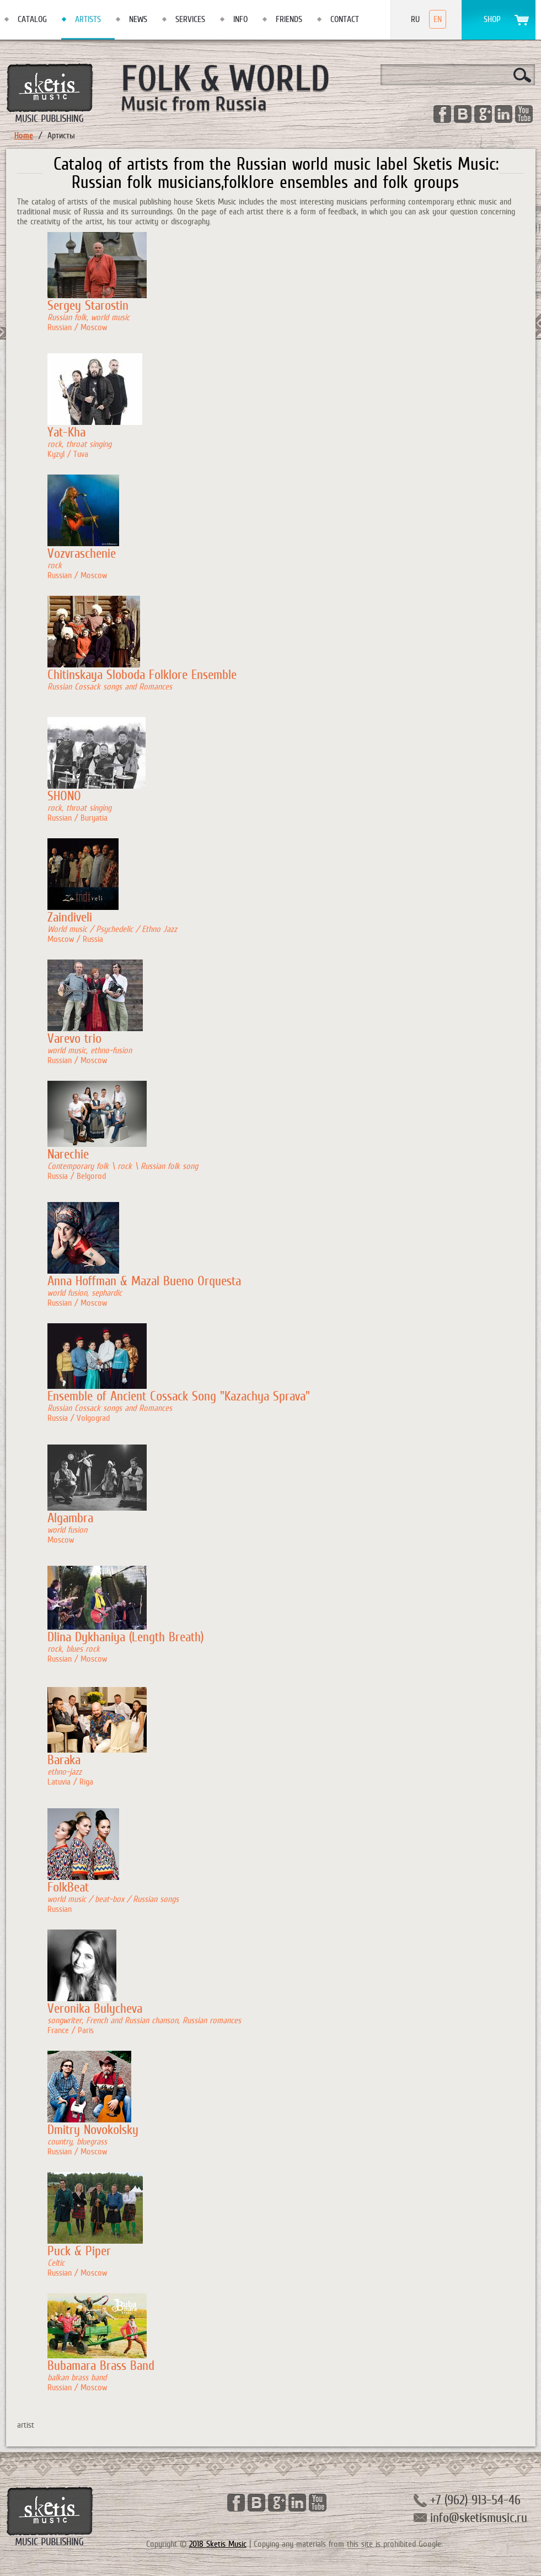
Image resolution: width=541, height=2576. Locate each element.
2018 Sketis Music (218, 2544)
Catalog (32, 19)
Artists (88, 19)
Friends (289, 19)
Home (23, 136)
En (437, 19)
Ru (415, 19)
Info (240, 19)
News (138, 19)
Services (190, 19)
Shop (492, 19)
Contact (344, 19)
